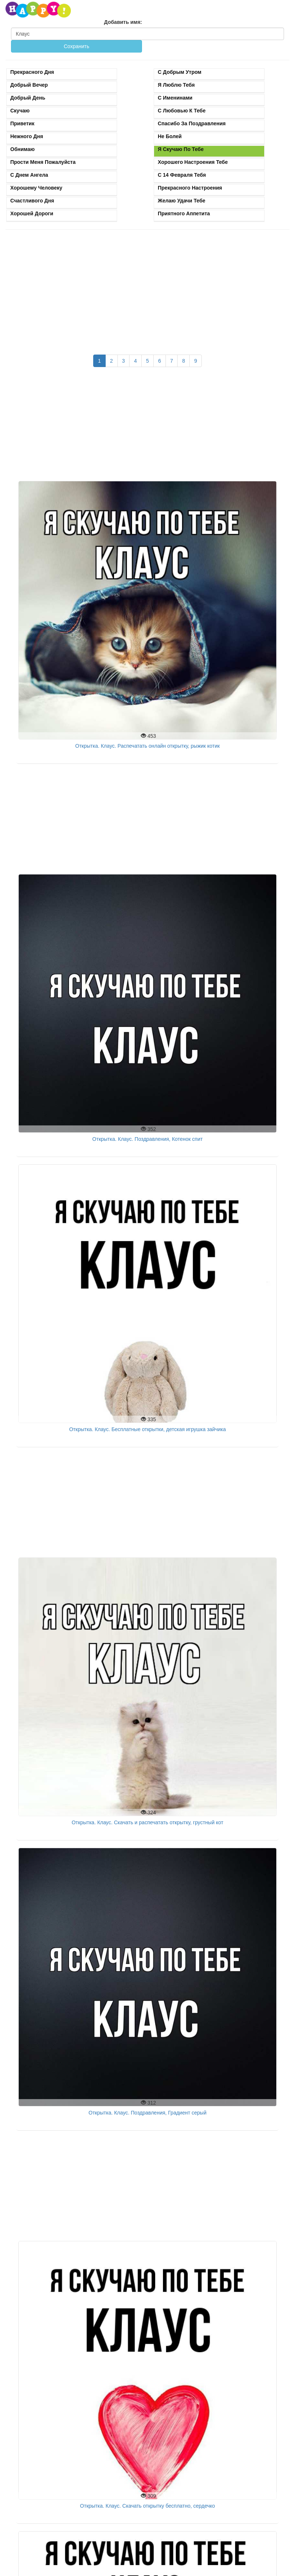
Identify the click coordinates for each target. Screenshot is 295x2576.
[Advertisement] (147, 288)
